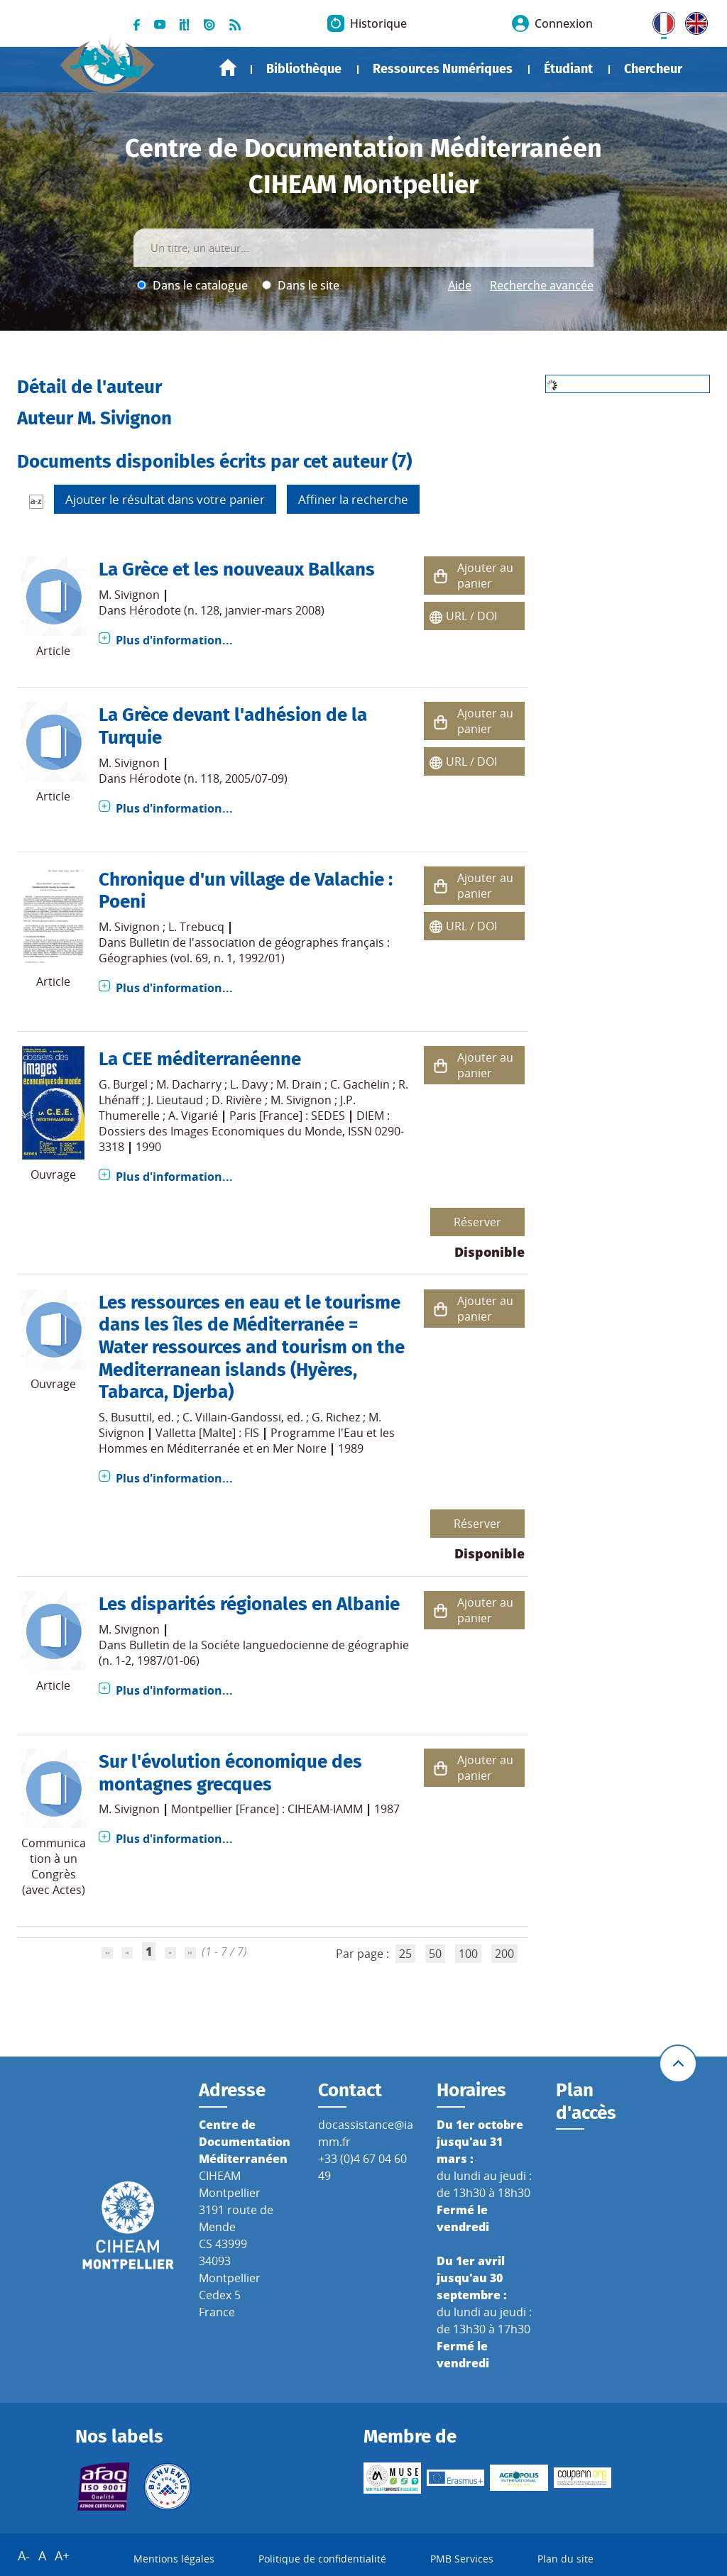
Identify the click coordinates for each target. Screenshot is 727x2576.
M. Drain (299, 1084)
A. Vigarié (193, 1115)
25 (405, 1953)
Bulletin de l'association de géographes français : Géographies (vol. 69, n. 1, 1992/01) (244, 950)
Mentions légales (173, 2558)
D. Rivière (237, 1100)
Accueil (228, 68)
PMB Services (461, 2558)
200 (504, 1953)
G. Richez (336, 1417)
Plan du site (565, 2558)
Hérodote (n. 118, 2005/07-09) (208, 778)
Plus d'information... (174, 640)
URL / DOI (471, 616)
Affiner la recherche (353, 499)
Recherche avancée (542, 285)
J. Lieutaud (175, 1100)
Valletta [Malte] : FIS (207, 1433)
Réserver (477, 1222)
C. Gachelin (360, 1084)
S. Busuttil (125, 1417)
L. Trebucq (196, 927)
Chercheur (653, 69)
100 (468, 1953)
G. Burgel (123, 1084)
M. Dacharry (189, 1084)
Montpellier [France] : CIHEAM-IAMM (267, 1809)
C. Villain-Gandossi (231, 1417)
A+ (62, 2555)
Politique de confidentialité (322, 2558)
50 (435, 1953)
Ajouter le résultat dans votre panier (165, 499)
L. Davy (249, 1084)
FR (658, 20)
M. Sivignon (129, 594)
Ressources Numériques (443, 69)
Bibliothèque (303, 69)
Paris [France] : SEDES (287, 1115)
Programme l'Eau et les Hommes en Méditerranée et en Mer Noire (247, 1440)
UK (693, 20)
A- (24, 2555)
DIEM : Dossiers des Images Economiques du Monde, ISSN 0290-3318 (251, 1131)
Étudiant (568, 69)
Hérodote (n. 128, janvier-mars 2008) (226, 610)
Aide (459, 285)
